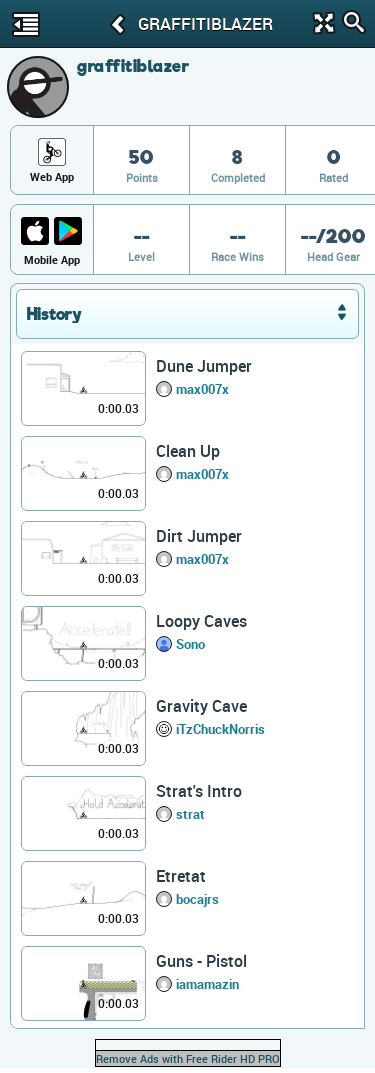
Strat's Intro (199, 791)
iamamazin (207, 984)
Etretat (181, 876)
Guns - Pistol (201, 961)
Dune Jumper (204, 366)
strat (190, 814)
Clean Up (188, 451)
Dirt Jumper (199, 536)
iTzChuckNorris (220, 729)
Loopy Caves (201, 621)
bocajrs (197, 899)
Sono (190, 644)
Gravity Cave (201, 706)
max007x (202, 389)
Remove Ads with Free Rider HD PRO (188, 1058)
